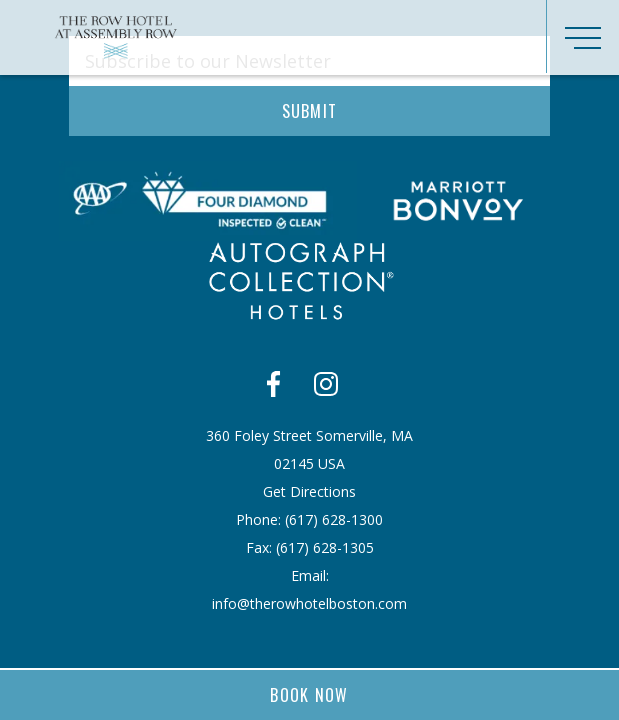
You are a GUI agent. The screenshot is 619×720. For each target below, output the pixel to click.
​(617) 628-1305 (325, 547)
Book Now (309, 695)
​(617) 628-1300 (334, 519)
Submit (310, 111)
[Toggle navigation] (582, 36)
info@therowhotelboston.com (309, 603)
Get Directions (309, 491)
